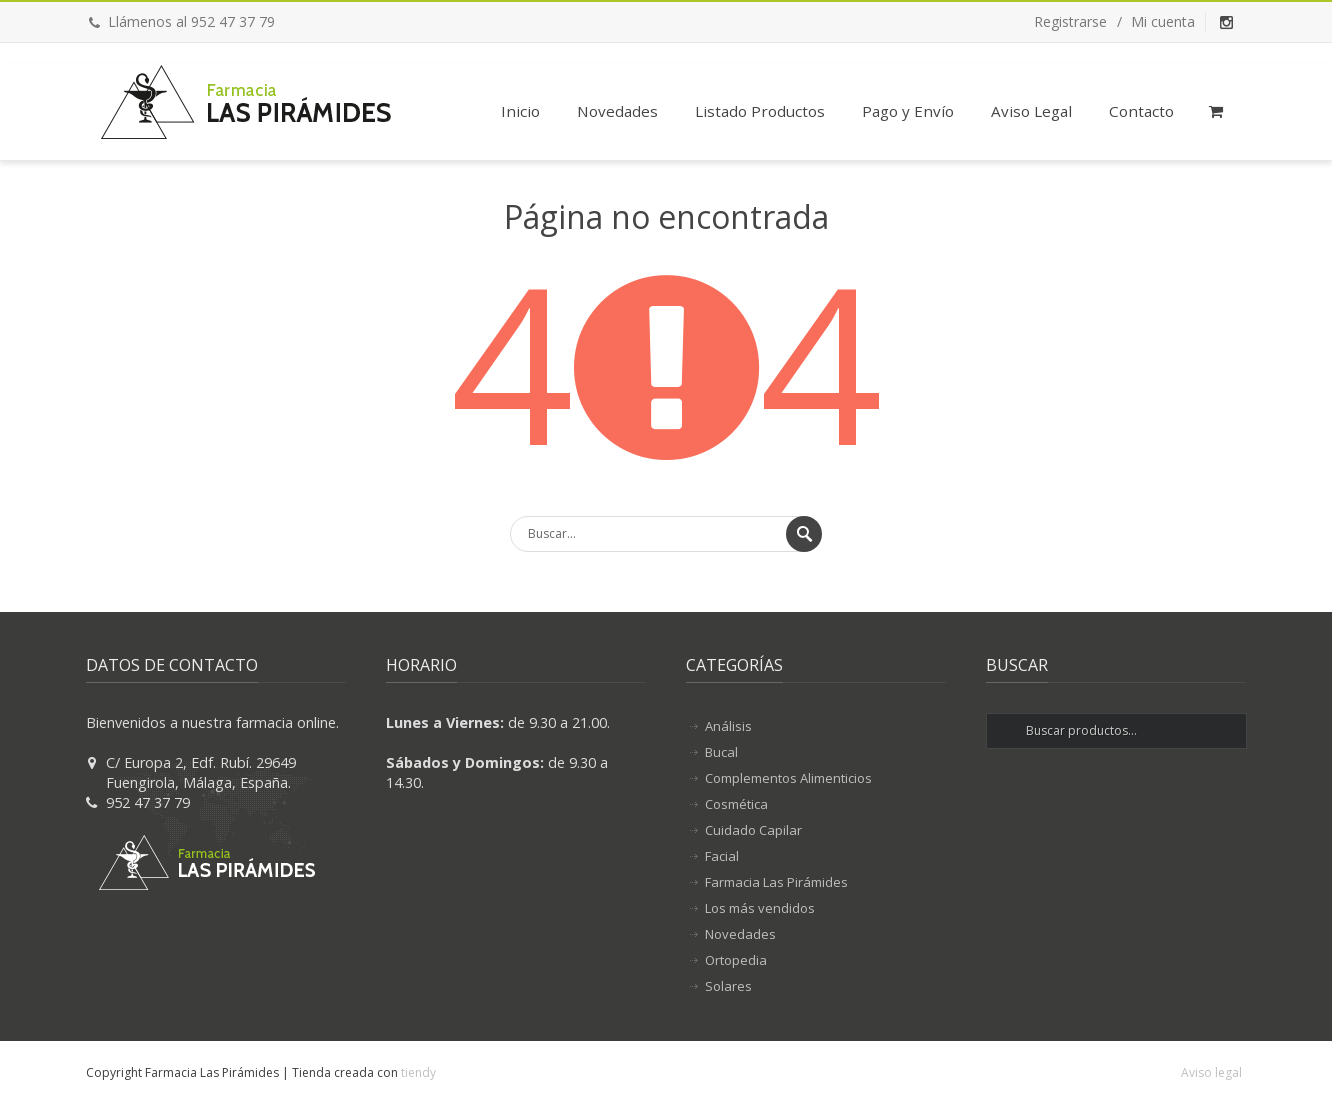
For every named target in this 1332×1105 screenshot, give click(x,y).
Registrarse (1070, 21)
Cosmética (736, 804)
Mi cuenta (1163, 21)
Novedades (617, 111)
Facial (722, 856)
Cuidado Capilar (753, 830)
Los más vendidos (760, 908)
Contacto (1141, 111)
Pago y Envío (908, 111)
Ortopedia (736, 960)
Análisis (728, 726)
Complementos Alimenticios (788, 778)
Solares (728, 986)
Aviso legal (1211, 1072)
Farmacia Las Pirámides (776, 882)
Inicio (520, 111)
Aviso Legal (1031, 111)
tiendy (418, 1072)
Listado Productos (760, 111)
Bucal (721, 752)
